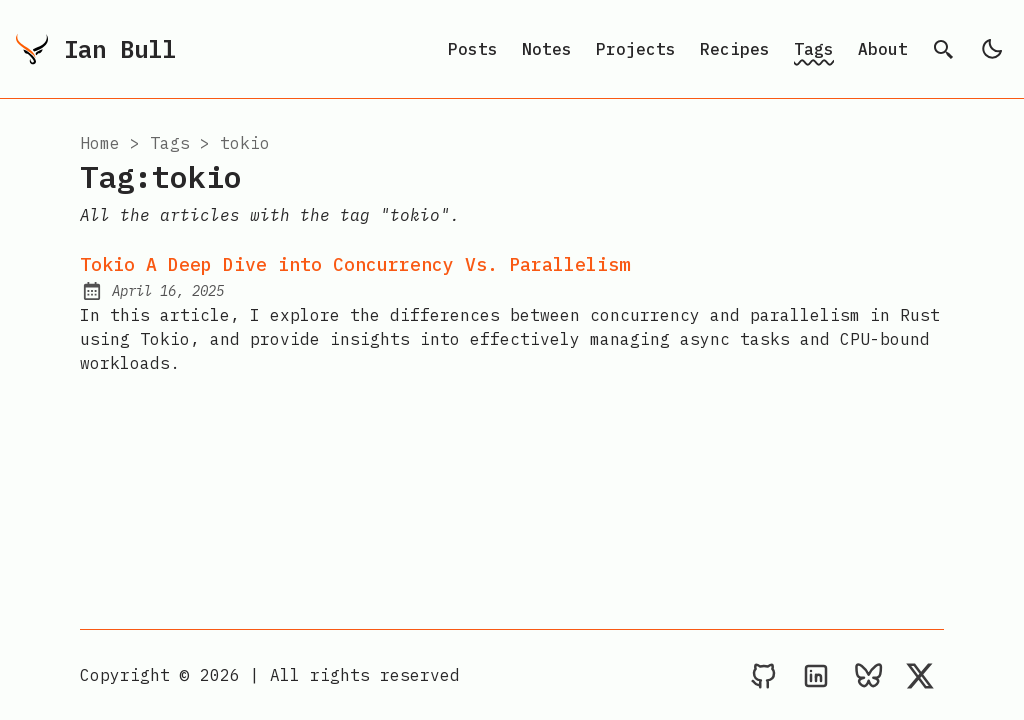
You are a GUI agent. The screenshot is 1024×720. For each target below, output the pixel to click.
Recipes (735, 49)
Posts (473, 49)
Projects (636, 49)
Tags (814, 49)
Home (100, 143)
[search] (944, 49)
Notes (547, 49)
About (883, 49)
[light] (992, 49)
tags (170, 143)
